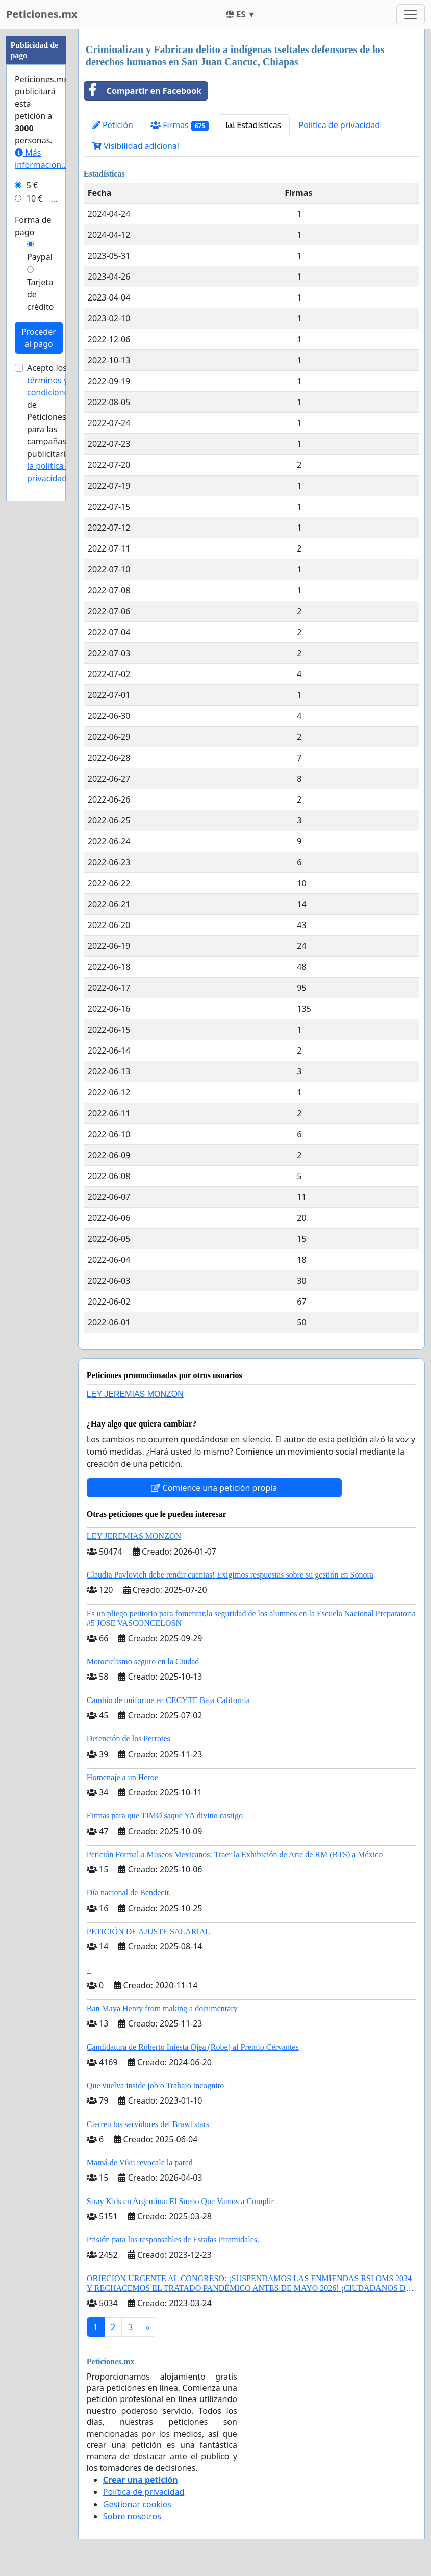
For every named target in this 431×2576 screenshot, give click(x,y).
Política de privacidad (339, 125)
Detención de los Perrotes (128, 1738)
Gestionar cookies (137, 2504)
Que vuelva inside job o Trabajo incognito (155, 2085)
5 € (32, 185)
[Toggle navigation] (410, 14)
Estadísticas (253, 125)
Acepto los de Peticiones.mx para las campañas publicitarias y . (53, 423)
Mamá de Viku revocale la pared (140, 2162)
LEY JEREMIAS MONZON (135, 1394)
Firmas (179, 125)
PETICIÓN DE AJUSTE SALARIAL (148, 1931)
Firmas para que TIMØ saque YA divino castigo (165, 1815)
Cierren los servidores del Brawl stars (148, 2124)
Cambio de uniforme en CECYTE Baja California (168, 1700)
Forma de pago (33, 226)
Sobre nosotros (132, 2516)
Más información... (41, 158)
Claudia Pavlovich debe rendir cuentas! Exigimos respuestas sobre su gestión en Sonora (230, 1574)
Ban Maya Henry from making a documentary (162, 2008)
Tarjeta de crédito (40, 294)
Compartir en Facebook (142, 91)
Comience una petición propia (214, 1487)
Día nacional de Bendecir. (129, 1892)
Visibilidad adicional (135, 146)
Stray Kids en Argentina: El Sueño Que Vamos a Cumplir (180, 2201)
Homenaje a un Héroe (122, 1777)
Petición (112, 125)
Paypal (40, 256)
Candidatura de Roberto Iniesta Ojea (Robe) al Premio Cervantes (193, 2047)
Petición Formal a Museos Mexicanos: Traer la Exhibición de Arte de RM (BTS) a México (235, 1854)
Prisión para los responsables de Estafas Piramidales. (173, 2239)
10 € (35, 198)
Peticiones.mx (41, 14)
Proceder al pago (38, 337)
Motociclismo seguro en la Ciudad (143, 1661)
